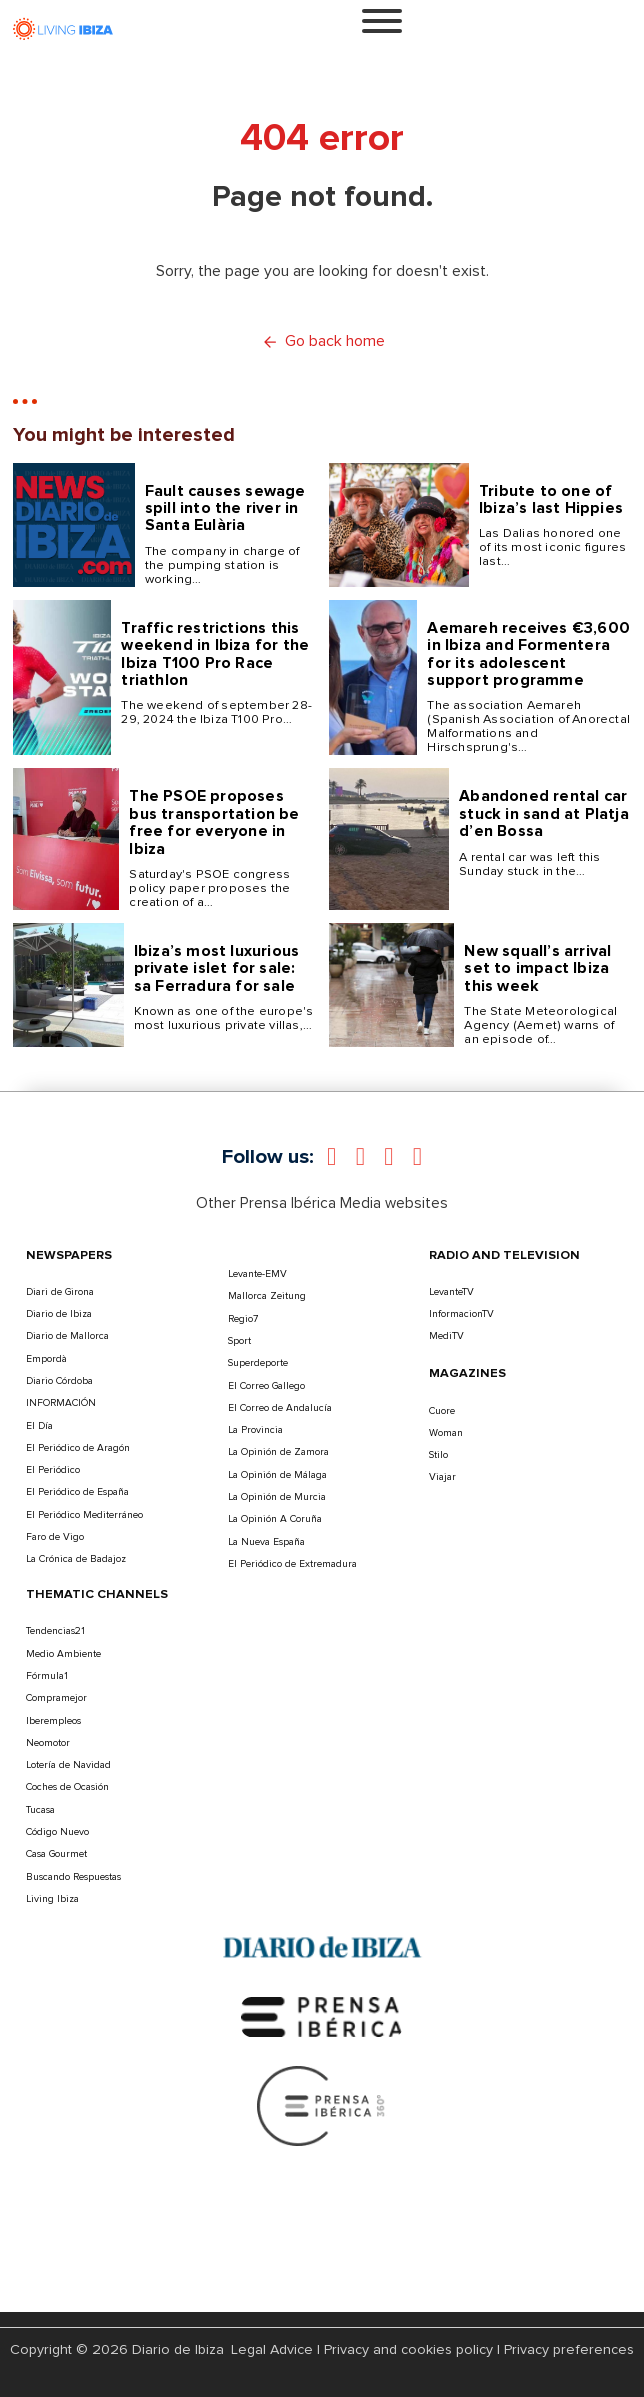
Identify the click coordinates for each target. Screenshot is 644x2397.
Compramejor (56, 1698)
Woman (446, 1433)
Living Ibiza (52, 1899)
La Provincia (255, 1430)
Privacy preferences (569, 2350)
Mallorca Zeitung (267, 1296)
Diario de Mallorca (67, 1336)
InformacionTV (461, 1314)
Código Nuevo (57, 1832)
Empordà (46, 1359)
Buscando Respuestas (73, 1877)
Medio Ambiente (63, 1654)
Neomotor (48, 1743)
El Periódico (53, 1470)
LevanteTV (451, 1292)
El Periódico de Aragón (78, 1448)
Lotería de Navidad (68, 1765)
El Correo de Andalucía (280, 1408)
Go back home (322, 342)
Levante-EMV (257, 1274)
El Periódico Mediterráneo (84, 1515)
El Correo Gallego (266, 1386)
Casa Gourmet (56, 1854)
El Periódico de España (77, 1492)
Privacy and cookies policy (408, 2350)
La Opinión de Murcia (277, 1497)
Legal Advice (272, 2350)
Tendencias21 (55, 1631)
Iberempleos (53, 1721)
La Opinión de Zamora (278, 1452)
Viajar (442, 1477)
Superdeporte (258, 1363)
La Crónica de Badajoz (76, 1559)
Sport (239, 1341)
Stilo (438, 1455)
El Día (39, 1426)
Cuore (442, 1411)
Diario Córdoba (59, 1381)
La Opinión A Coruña (275, 1519)
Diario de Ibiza (59, 1314)
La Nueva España (266, 1542)
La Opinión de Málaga (277, 1475)
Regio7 (243, 1319)
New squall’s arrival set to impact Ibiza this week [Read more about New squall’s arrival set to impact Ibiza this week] (537, 968)
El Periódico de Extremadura (292, 1564)
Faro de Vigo (55, 1537)
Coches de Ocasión (67, 1787)
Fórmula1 (47, 1676)
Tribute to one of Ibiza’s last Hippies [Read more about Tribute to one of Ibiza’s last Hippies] (551, 499)
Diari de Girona (60, 1292)
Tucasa (40, 1810)
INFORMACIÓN (61, 1403)
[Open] (382, 21)
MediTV (446, 1336)
